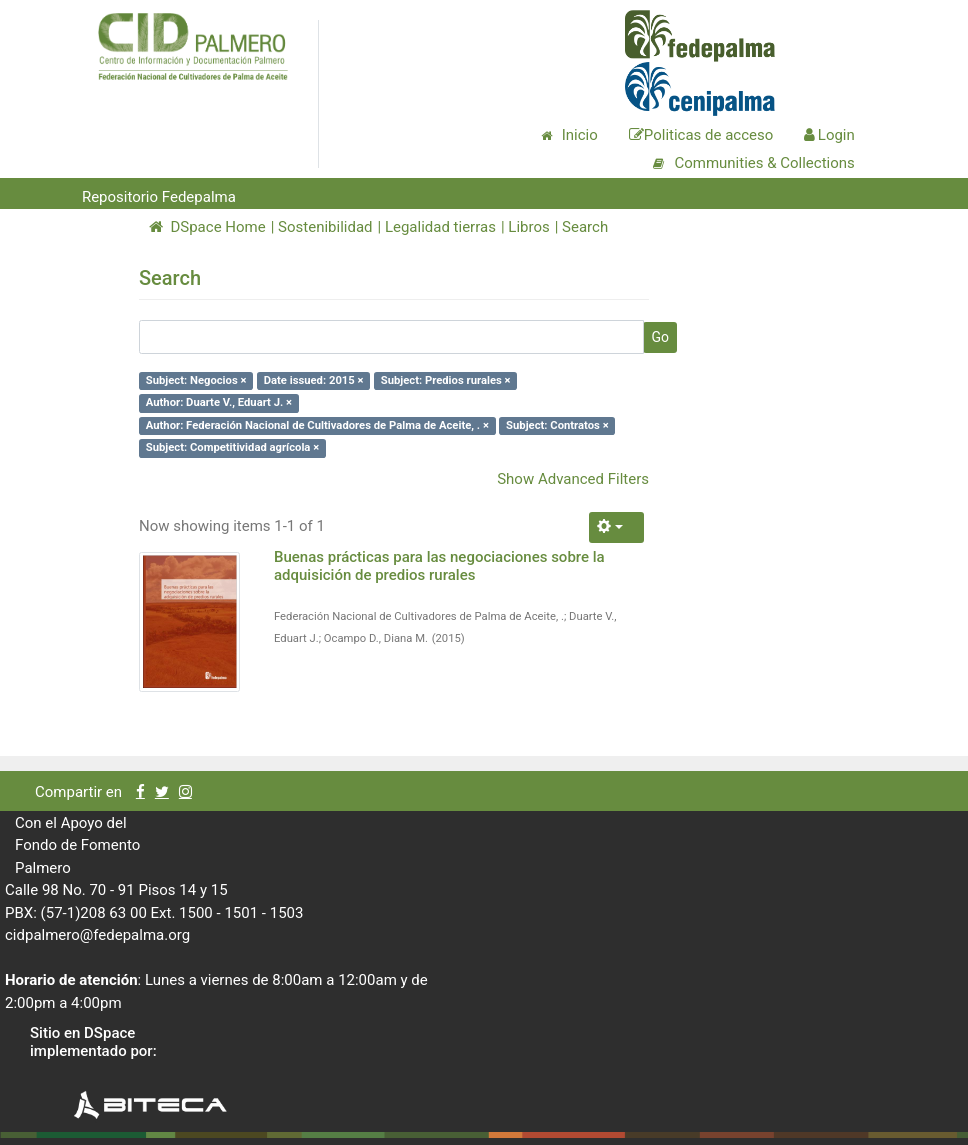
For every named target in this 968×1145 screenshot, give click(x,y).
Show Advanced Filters (573, 479)
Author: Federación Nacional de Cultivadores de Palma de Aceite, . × (317, 425)
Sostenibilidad (325, 227)
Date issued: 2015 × (314, 380)
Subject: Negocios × (196, 380)
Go (660, 337)
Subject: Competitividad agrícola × (232, 447)
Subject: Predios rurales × (446, 380)
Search (585, 227)
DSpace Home (207, 227)
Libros (528, 227)
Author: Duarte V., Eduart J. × (219, 402)
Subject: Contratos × (557, 425)
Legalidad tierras (440, 227)
